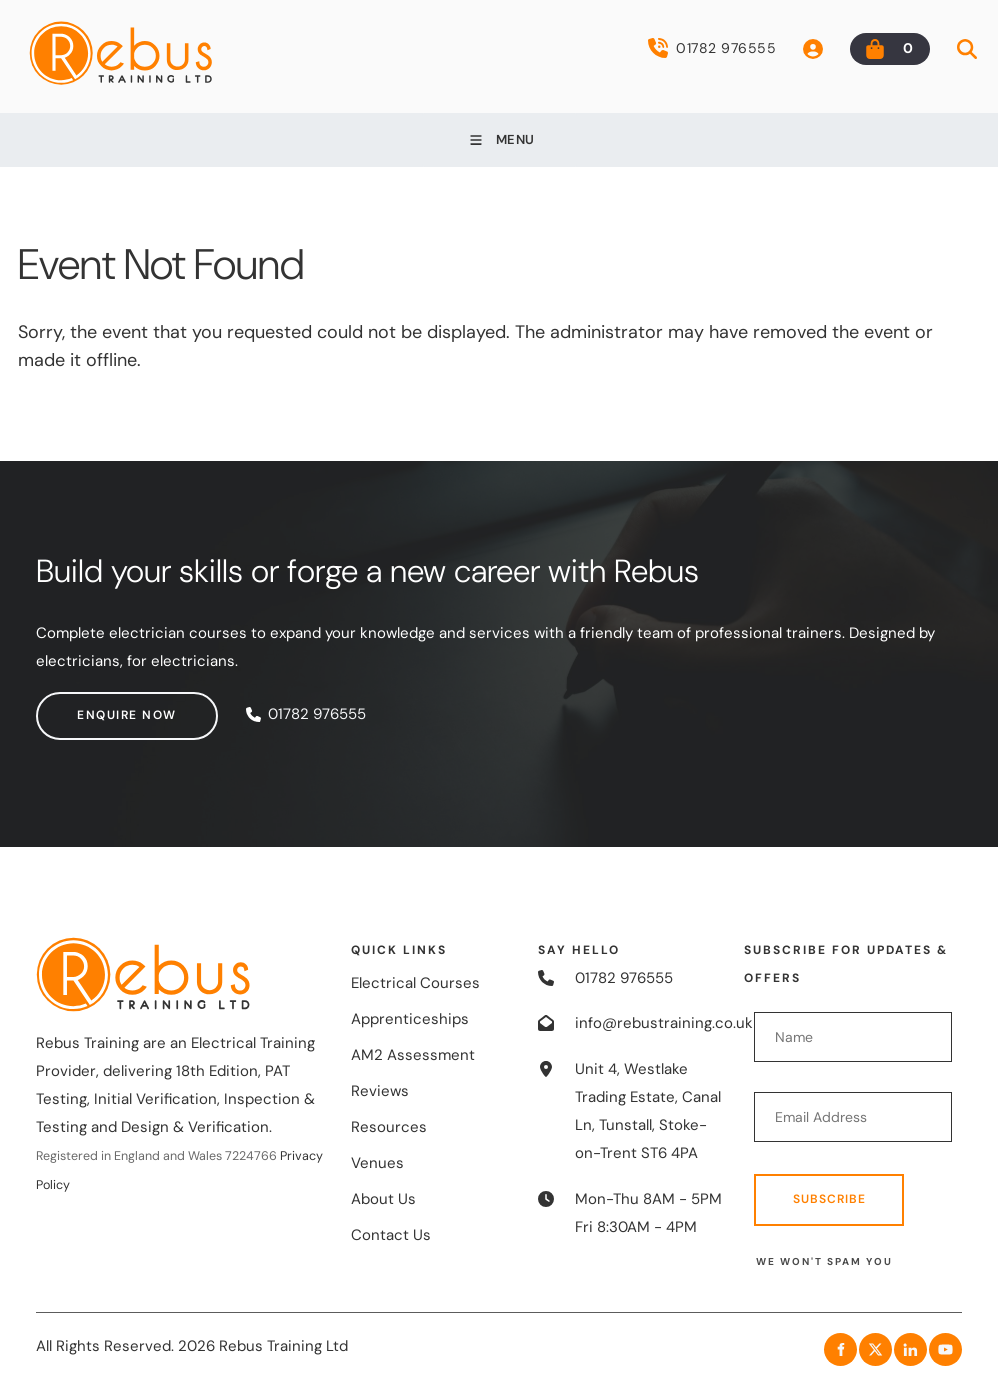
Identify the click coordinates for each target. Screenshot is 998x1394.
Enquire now (86, 705)
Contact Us (391, 1235)
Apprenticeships (410, 1019)
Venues (377, 1163)
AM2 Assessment (413, 1055)
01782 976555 (712, 48)
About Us (383, 1199)
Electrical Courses (415, 983)
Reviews (380, 1091)
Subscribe (829, 1199)
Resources (389, 1127)
